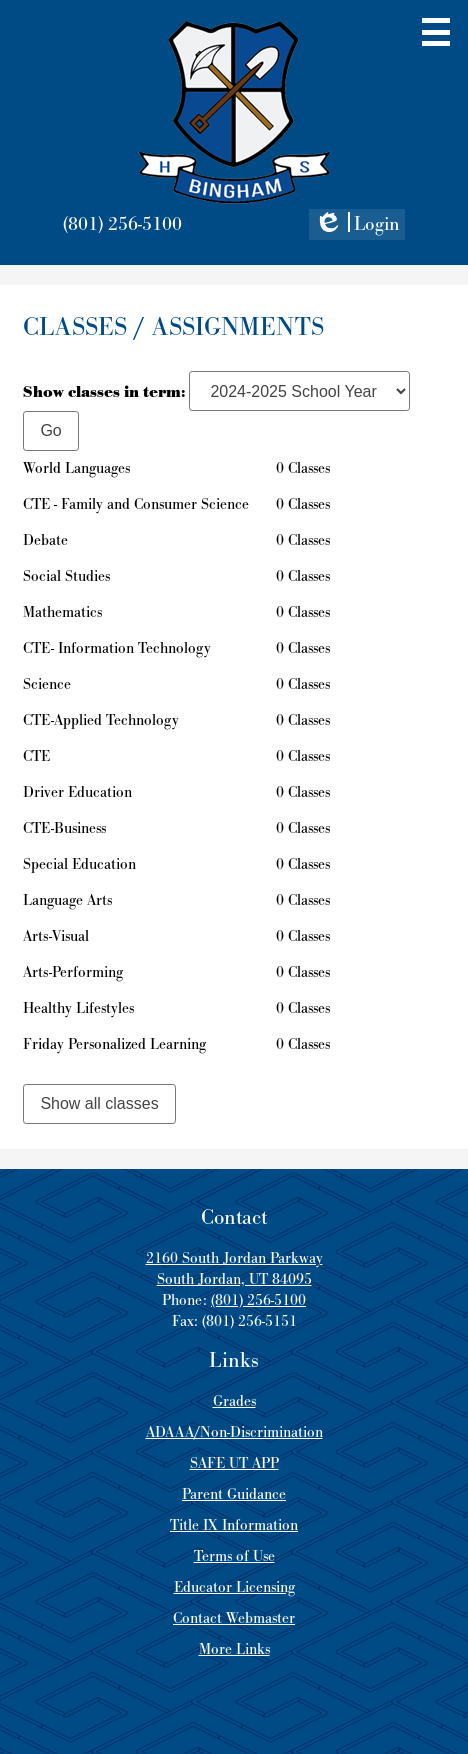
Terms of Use (234, 1556)
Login (357, 226)
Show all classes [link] (99, 1103)
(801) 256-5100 (122, 224)
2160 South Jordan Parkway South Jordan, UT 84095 (234, 1269)
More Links (234, 1649)
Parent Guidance (234, 1494)
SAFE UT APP (234, 1463)
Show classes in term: (104, 392)
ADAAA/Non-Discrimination (234, 1432)
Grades (234, 1401)
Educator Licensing (234, 1587)
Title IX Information (234, 1525)
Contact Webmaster (234, 1618)
